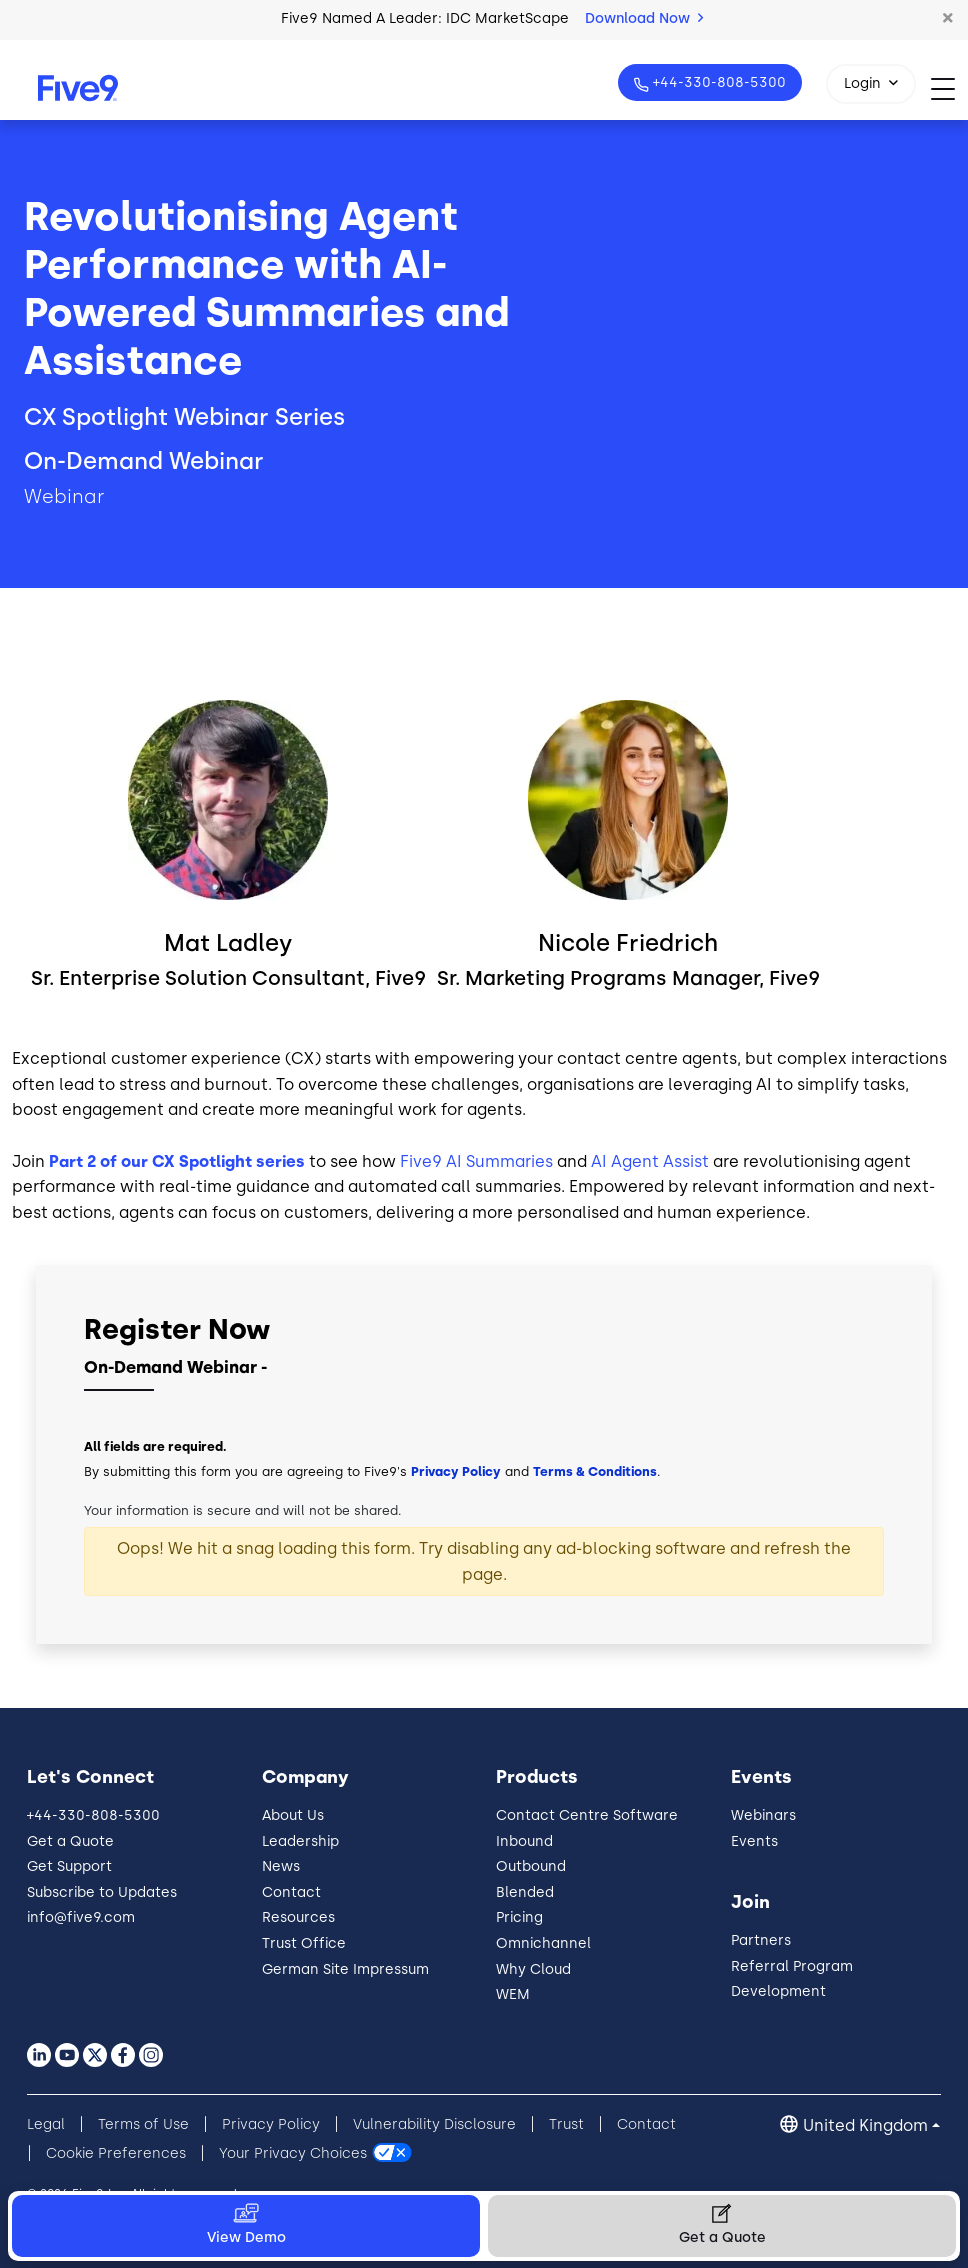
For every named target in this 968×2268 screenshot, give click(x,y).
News (281, 1866)
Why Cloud (533, 1969)
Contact (291, 1892)
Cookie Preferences (116, 2153)
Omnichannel (543, 1943)
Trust (566, 2124)
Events (754, 1841)
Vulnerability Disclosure (434, 2124)
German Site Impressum (345, 1969)
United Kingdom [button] (865, 2125)
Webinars (763, 1815)
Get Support (69, 1866)
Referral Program (792, 1966)
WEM (513, 1994)
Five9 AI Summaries (476, 1161)
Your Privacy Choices (293, 2153)
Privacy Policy (456, 1471)
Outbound (531, 1866)
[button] (948, 19)
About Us (293, 1815)
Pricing (519, 1917)
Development (778, 1991)
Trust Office (304, 1943)
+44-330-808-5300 (717, 82)
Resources (298, 1917)
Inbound (524, 1841)
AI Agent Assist (650, 1161)
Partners (761, 1940)
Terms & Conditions (595, 1471)
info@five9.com (81, 1917)
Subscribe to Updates (102, 1892)
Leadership (300, 1841)
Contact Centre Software (587, 1815)
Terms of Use (143, 2124)
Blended (525, 1892)
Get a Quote (70, 1841)
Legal (46, 2124)
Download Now (644, 18)
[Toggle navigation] (949, 88)
